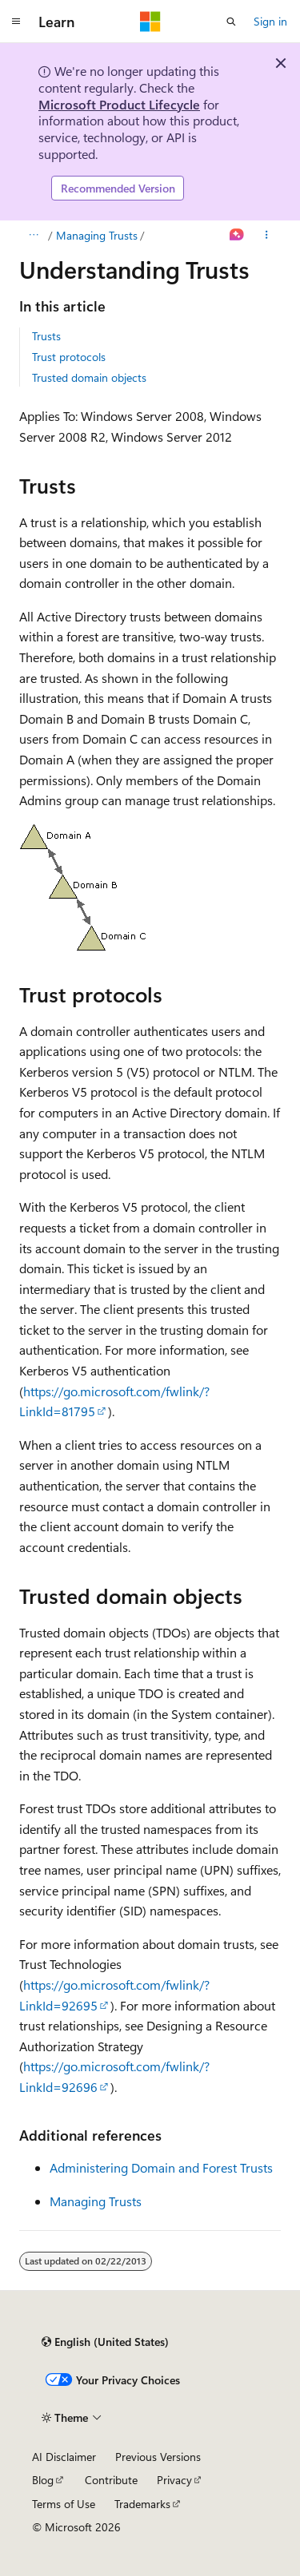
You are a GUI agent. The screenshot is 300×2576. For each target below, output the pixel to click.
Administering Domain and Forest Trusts (161, 2167)
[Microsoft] (150, 21)
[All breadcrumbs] (33, 235)
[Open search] (231, 21)
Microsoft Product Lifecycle (119, 104)
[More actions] (267, 235)
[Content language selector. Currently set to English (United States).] (105, 2342)
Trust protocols (69, 356)
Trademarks (142, 2503)
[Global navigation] (16, 21)
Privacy (174, 2479)
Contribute (111, 2479)
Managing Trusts (97, 235)
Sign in (270, 21)
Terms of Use (63, 2503)
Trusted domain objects (89, 377)
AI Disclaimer (64, 2456)
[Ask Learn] (237, 235)
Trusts (46, 335)
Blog (43, 2479)
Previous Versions (158, 2456)
